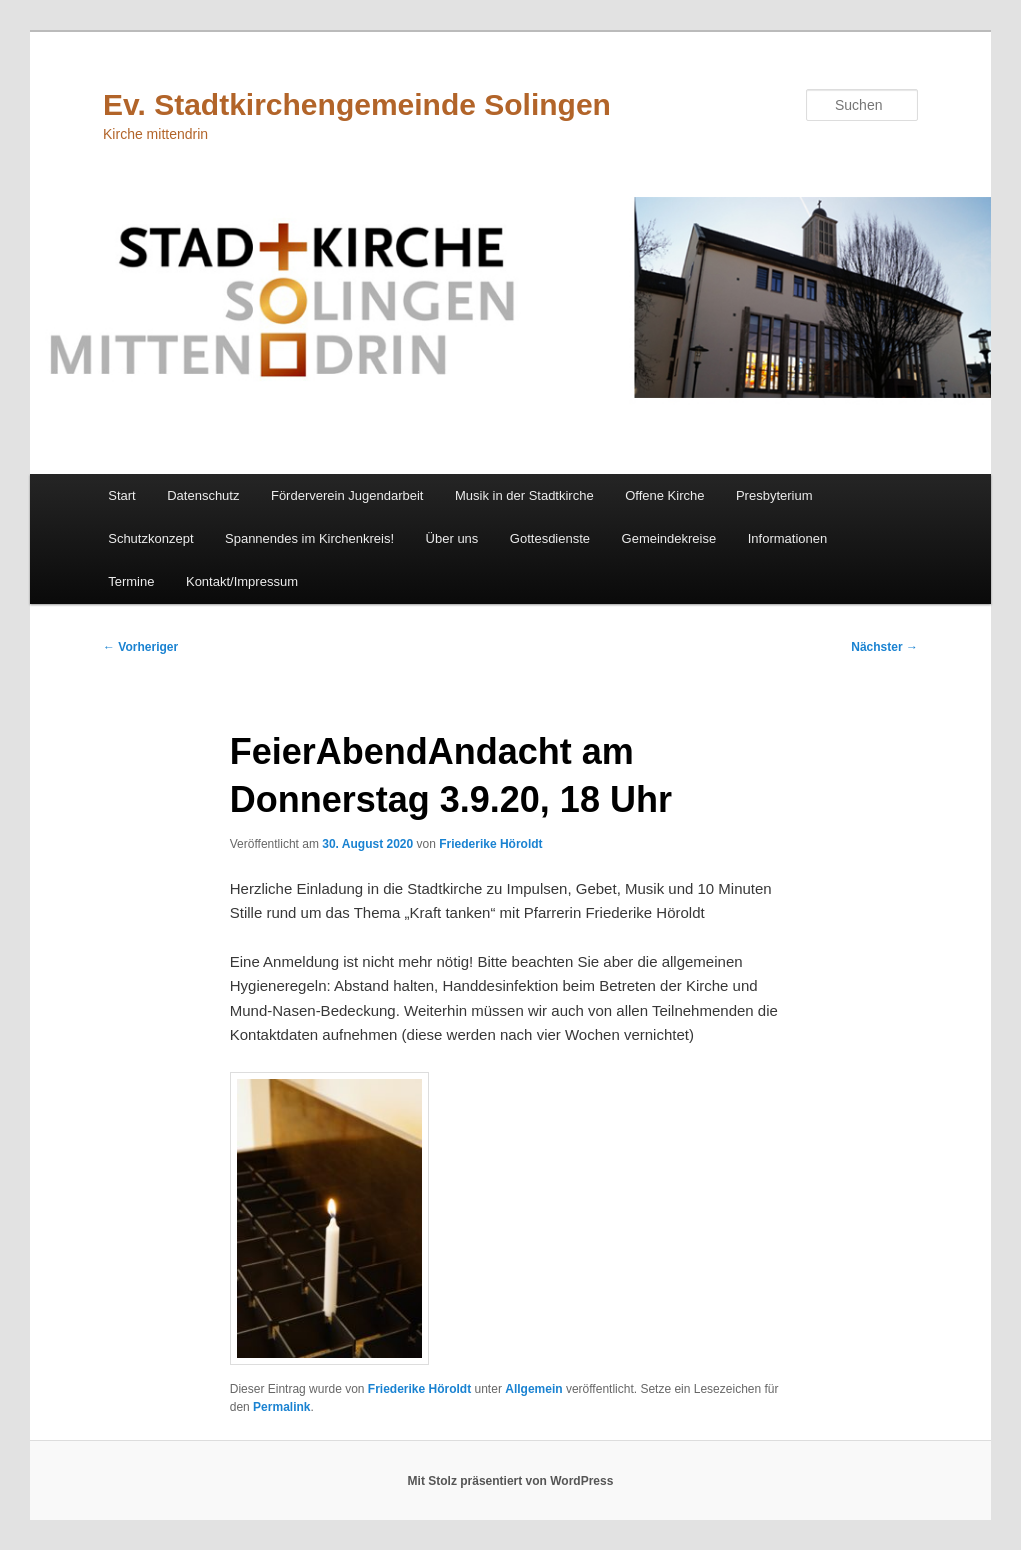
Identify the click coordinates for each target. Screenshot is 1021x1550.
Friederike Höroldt (490, 844)
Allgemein (533, 1389)
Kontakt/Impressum (242, 581)
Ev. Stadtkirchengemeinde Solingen (357, 104)
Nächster (884, 647)
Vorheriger (140, 647)
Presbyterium (774, 495)
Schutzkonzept (150, 538)
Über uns (452, 538)
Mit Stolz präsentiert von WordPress (511, 1481)
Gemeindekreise (669, 538)
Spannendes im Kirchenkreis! (309, 538)
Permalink (281, 1407)
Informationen (788, 538)
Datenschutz (203, 495)
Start (121, 495)
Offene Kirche (664, 495)
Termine (131, 581)
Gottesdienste (550, 538)
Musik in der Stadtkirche (524, 495)
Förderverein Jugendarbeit (347, 495)
